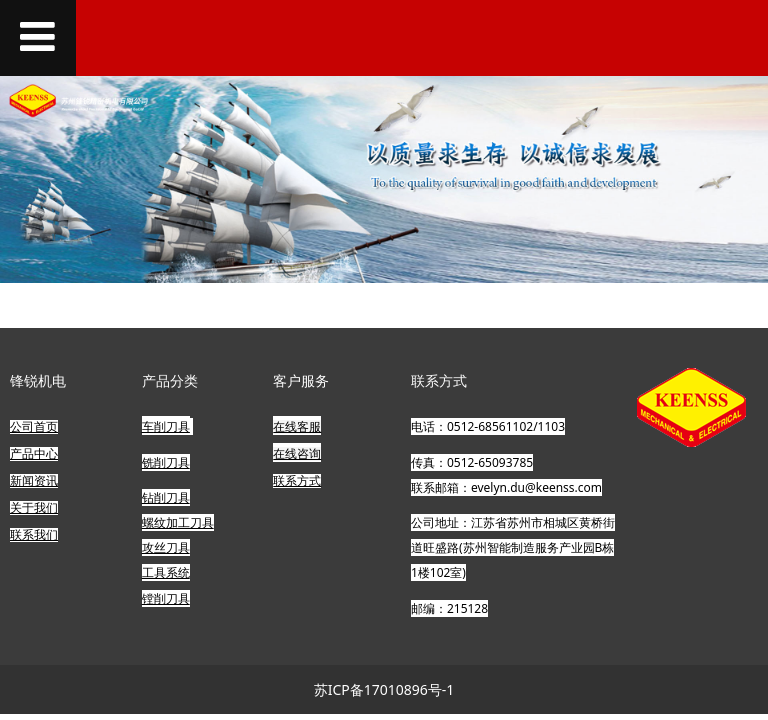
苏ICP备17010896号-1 (384, 689)
